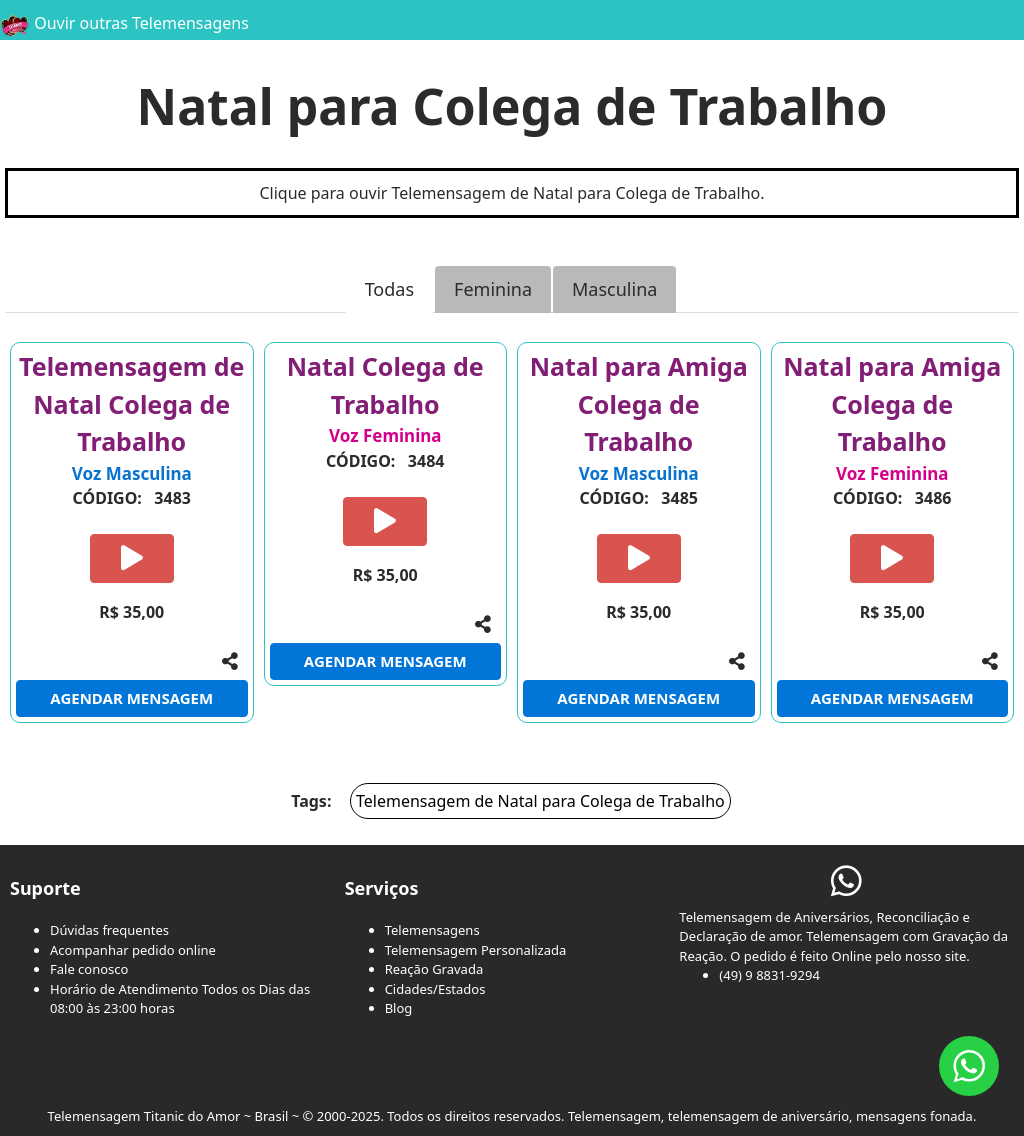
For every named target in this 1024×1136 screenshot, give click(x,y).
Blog (399, 1008)
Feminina (493, 289)
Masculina (614, 289)
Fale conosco (89, 969)
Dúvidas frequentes (109, 930)
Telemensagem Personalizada (476, 950)
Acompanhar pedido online (133, 950)
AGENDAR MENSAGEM (131, 698)
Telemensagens (432, 930)
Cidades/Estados (435, 989)
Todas (389, 289)
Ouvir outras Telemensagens (124, 23)
